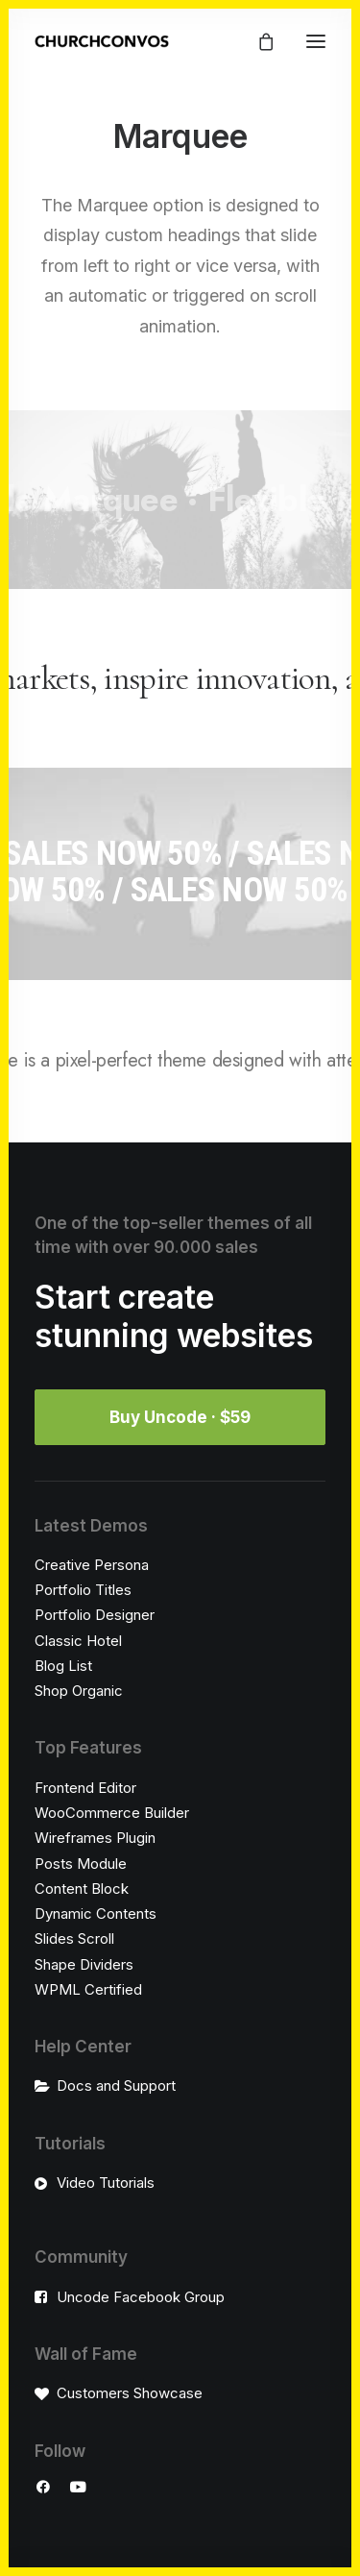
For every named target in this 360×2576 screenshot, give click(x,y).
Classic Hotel (78, 1640)
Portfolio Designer (95, 1615)
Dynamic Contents (95, 1913)
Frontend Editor (85, 1788)
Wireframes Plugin (95, 1837)
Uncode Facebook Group (141, 2297)
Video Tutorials (106, 2182)
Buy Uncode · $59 (180, 1417)
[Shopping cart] (257, 41)
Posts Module (81, 1863)
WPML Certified (88, 1989)
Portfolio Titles (83, 1590)
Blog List (63, 1665)
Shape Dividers (84, 1964)
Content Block (82, 1888)
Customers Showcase (130, 2393)
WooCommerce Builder (112, 1812)
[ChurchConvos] (102, 41)
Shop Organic (79, 1690)
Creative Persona (92, 1565)
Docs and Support (116, 2085)
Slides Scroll (74, 1938)
